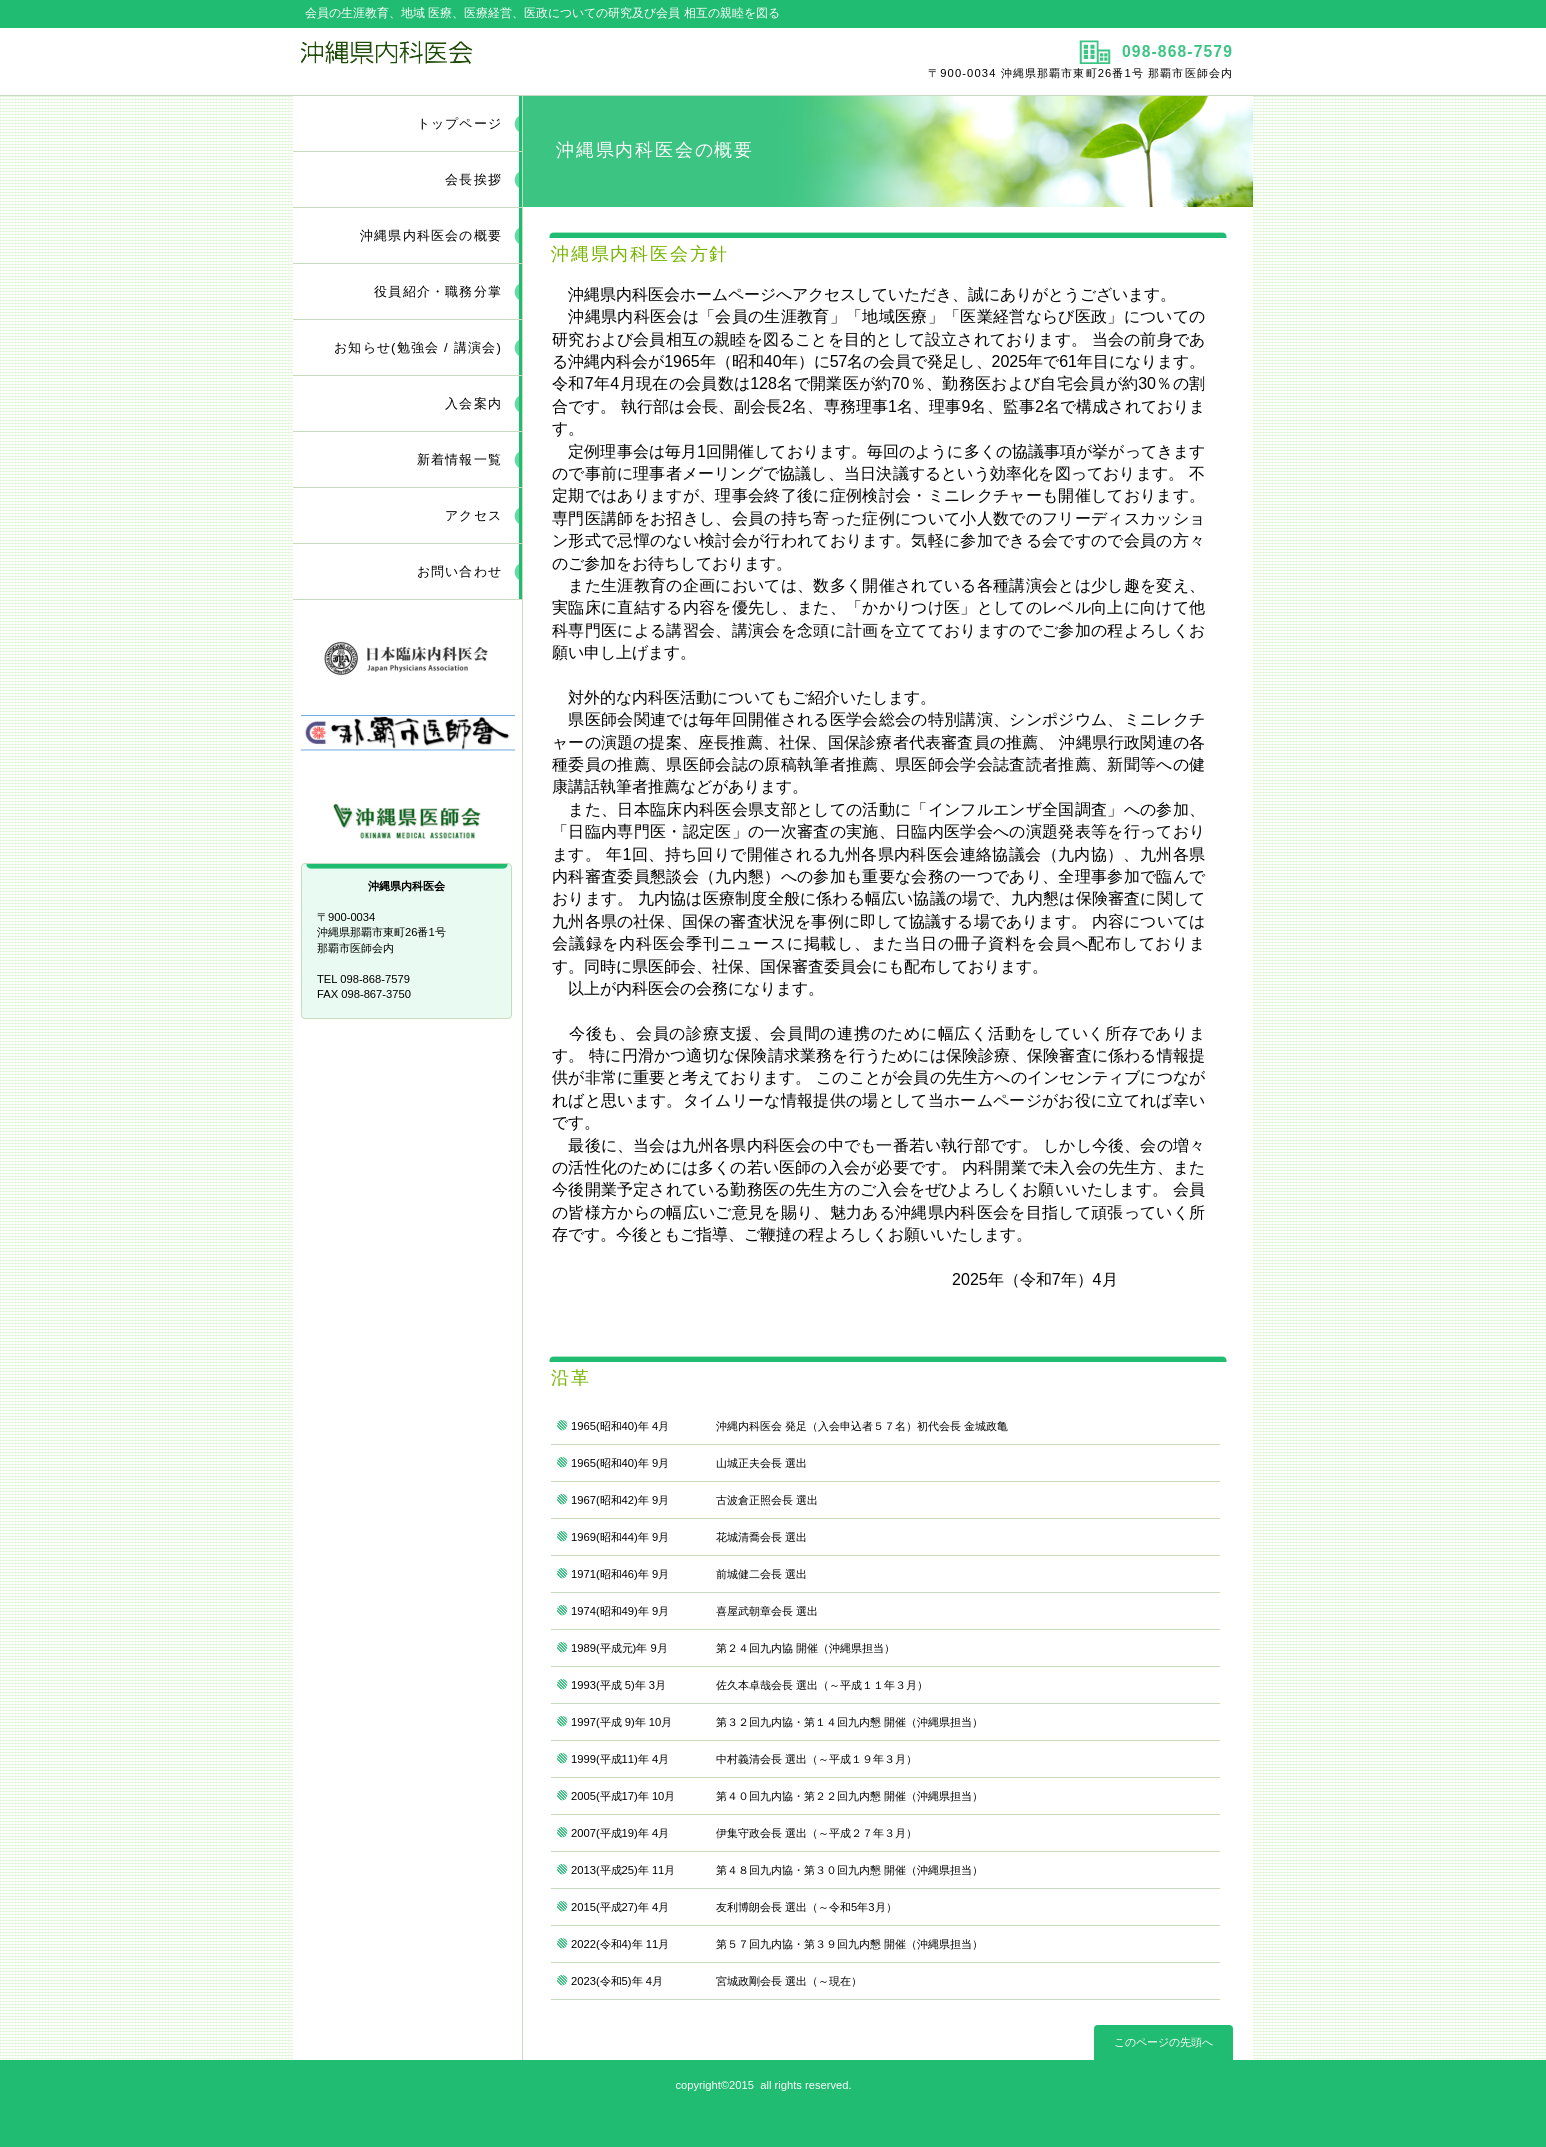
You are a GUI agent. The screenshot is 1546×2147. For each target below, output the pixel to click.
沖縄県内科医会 (530, 61)
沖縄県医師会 (408, 815)
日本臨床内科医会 (408, 653)
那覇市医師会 (408, 734)
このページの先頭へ (1163, 2042)
